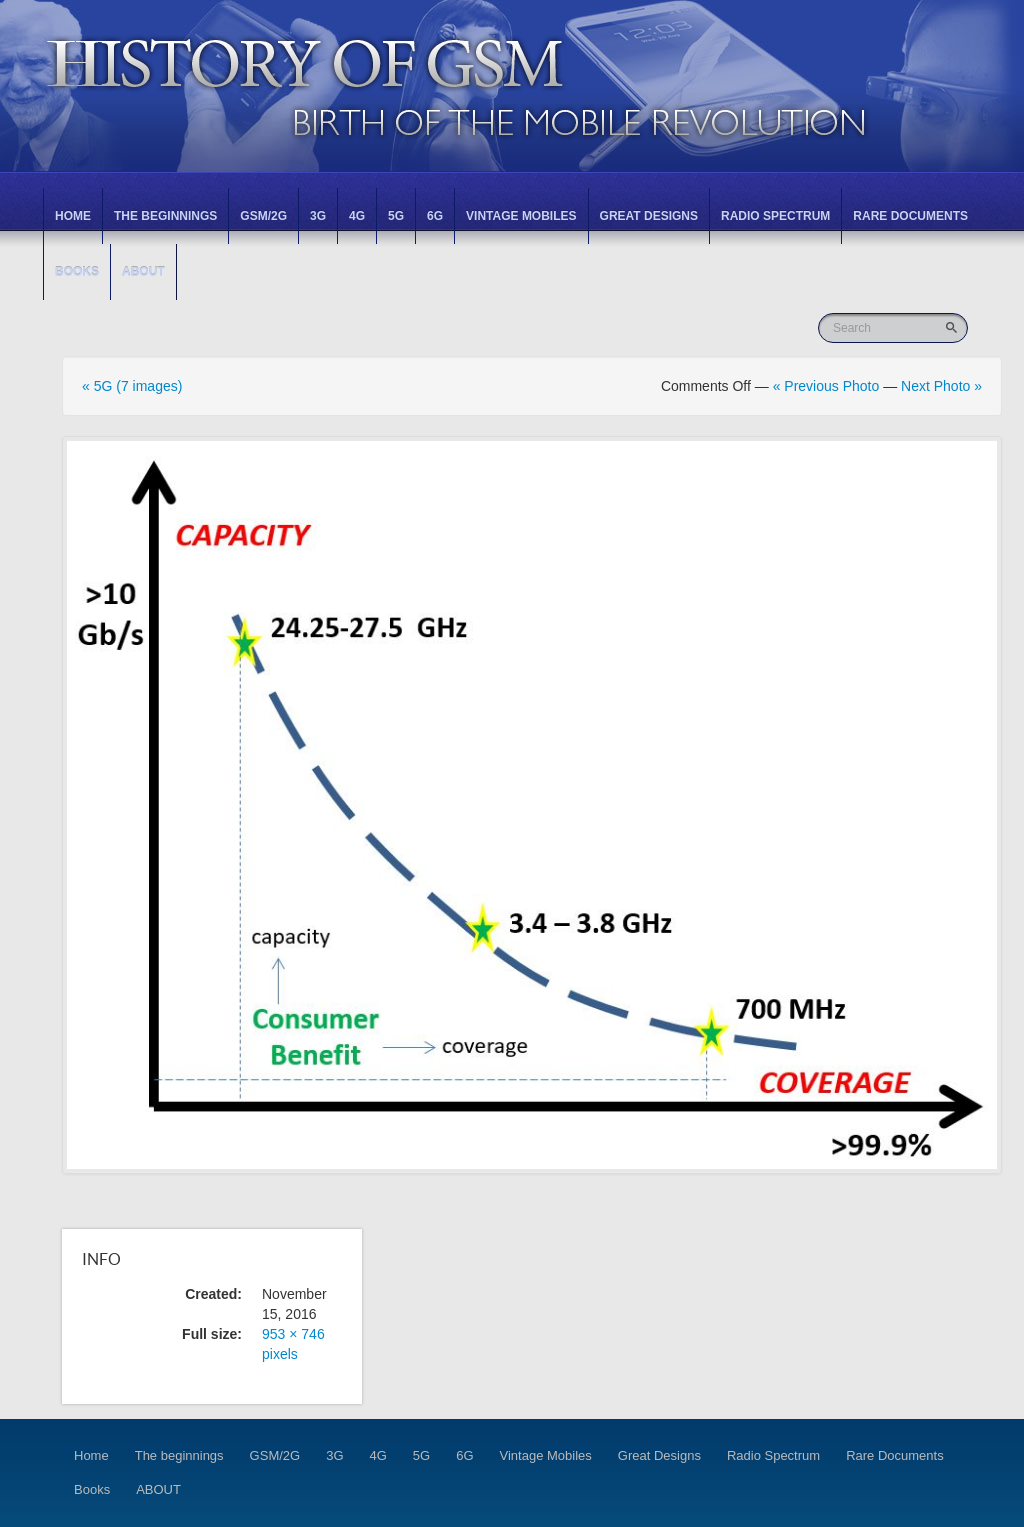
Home (73, 216)
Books (77, 272)
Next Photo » (941, 386)
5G (396, 216)
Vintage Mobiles (521, 216)
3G (318, 216)
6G (435, 216)
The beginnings (165, 216)
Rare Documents (910, 216)
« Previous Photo (826, 386)
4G (357, 216)
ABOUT (143, 272)
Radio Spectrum (775, 216)
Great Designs (649, 216)
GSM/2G (263, 216)
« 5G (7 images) (132, 386)
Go (953, 327)
